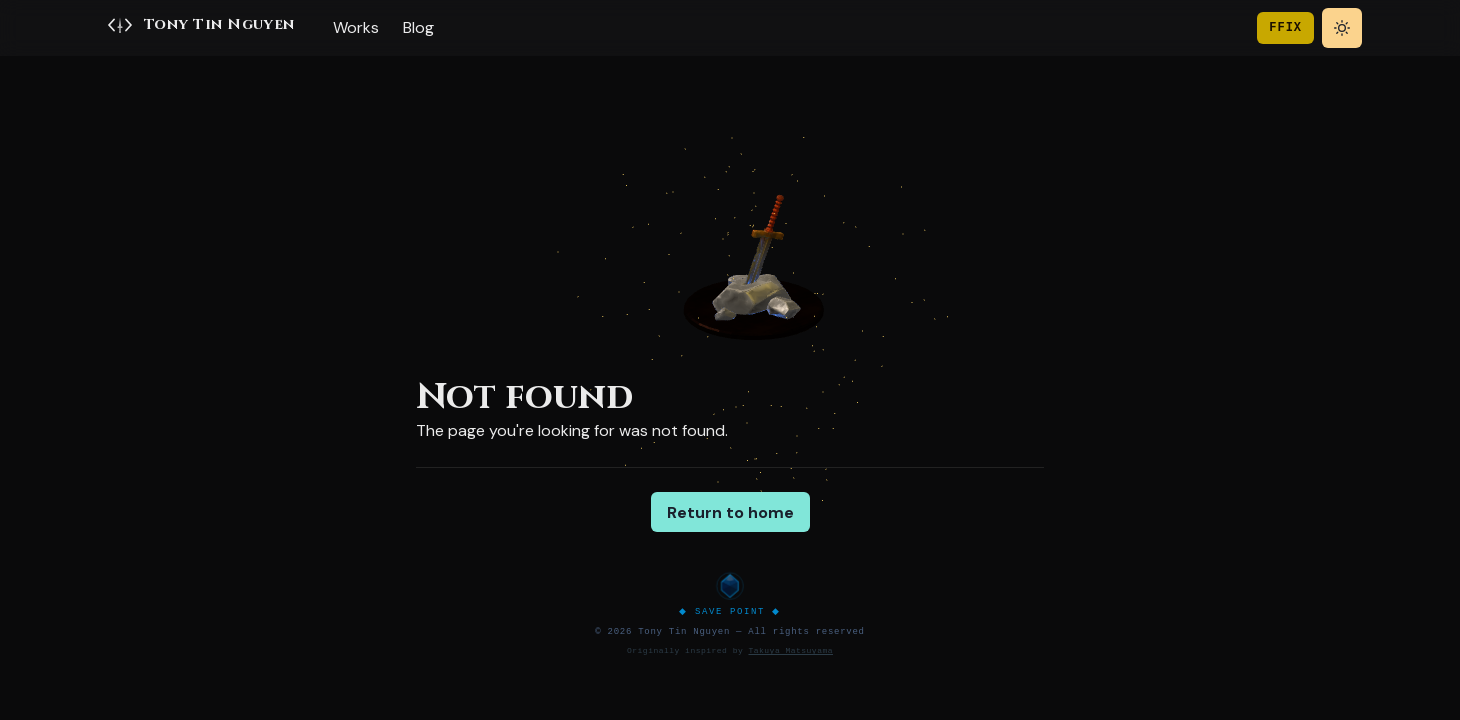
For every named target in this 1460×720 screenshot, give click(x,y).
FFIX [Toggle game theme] (1285, 27)
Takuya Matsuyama (790, 650)
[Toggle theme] (1342, 28)
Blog (418, 27)
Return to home (730, 512)
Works (356, 27)
